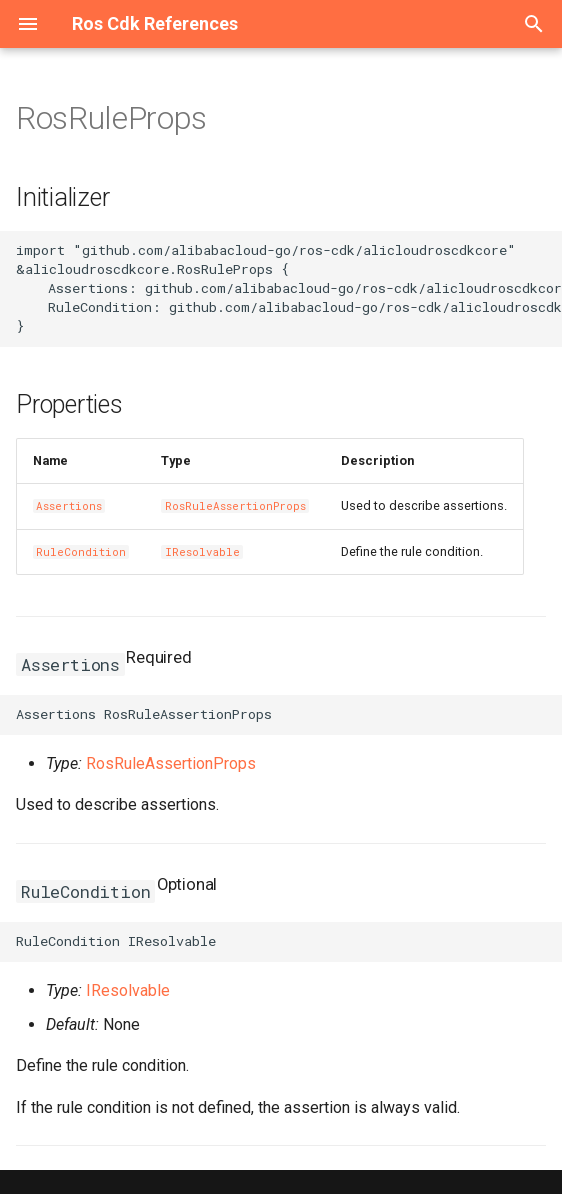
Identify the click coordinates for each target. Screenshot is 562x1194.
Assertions (69, 506)
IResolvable (202, 552)
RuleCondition (81, 552)
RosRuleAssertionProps (235, 506)
